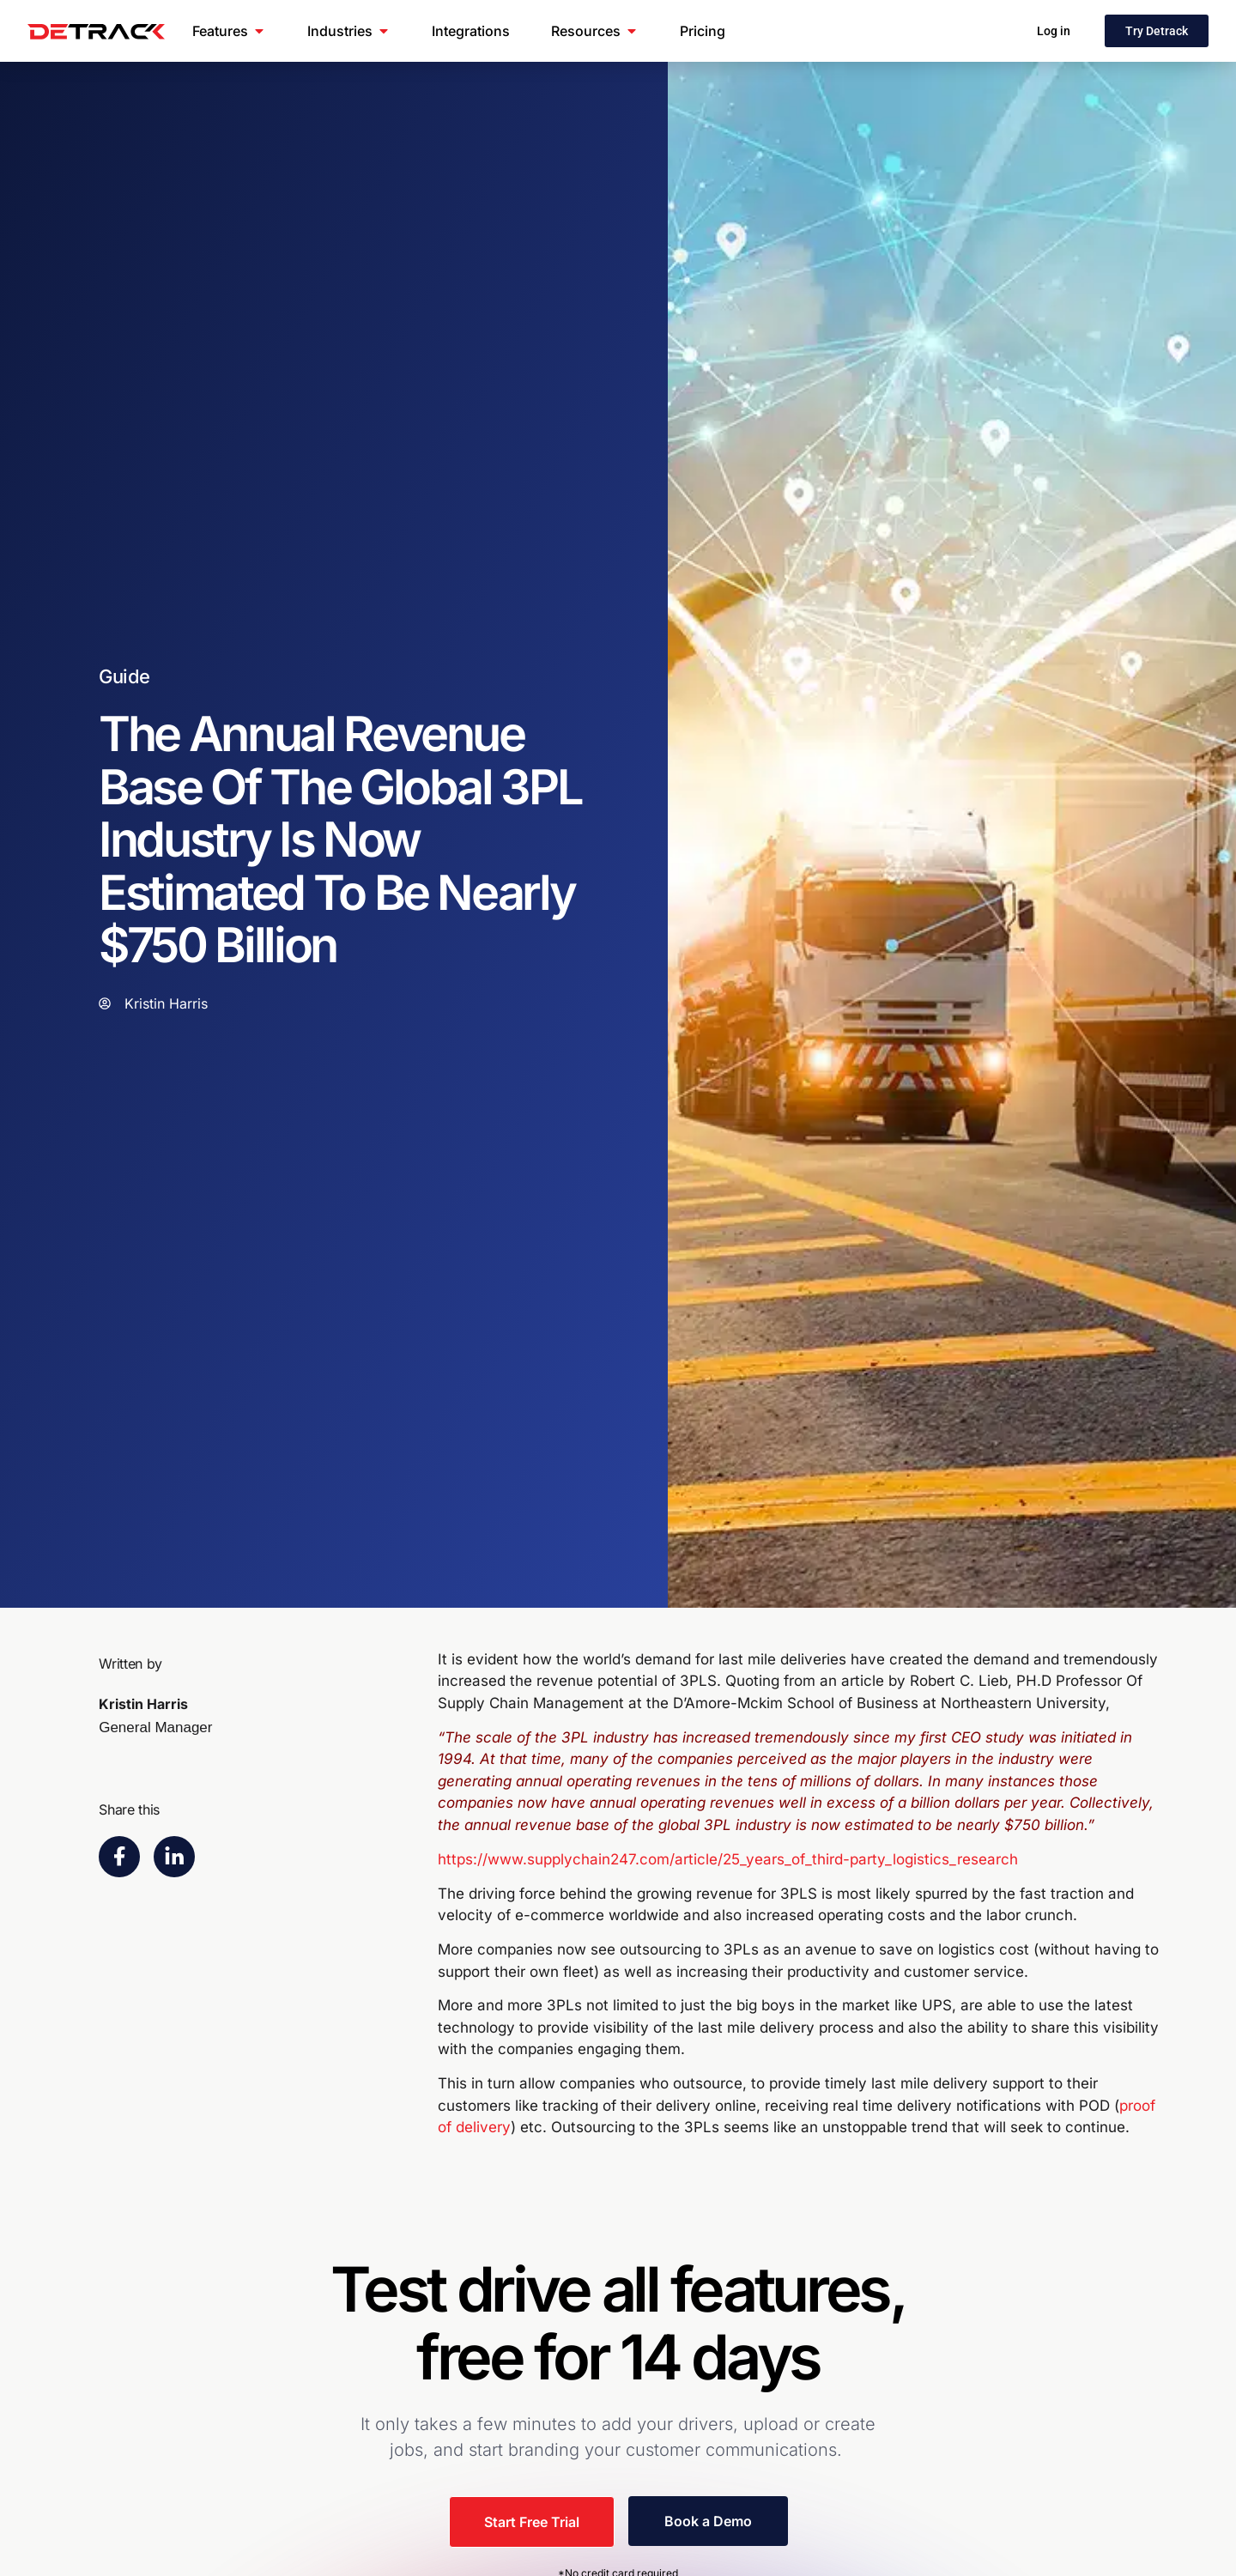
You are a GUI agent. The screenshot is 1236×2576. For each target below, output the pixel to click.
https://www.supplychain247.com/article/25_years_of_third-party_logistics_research (728, 1859)
